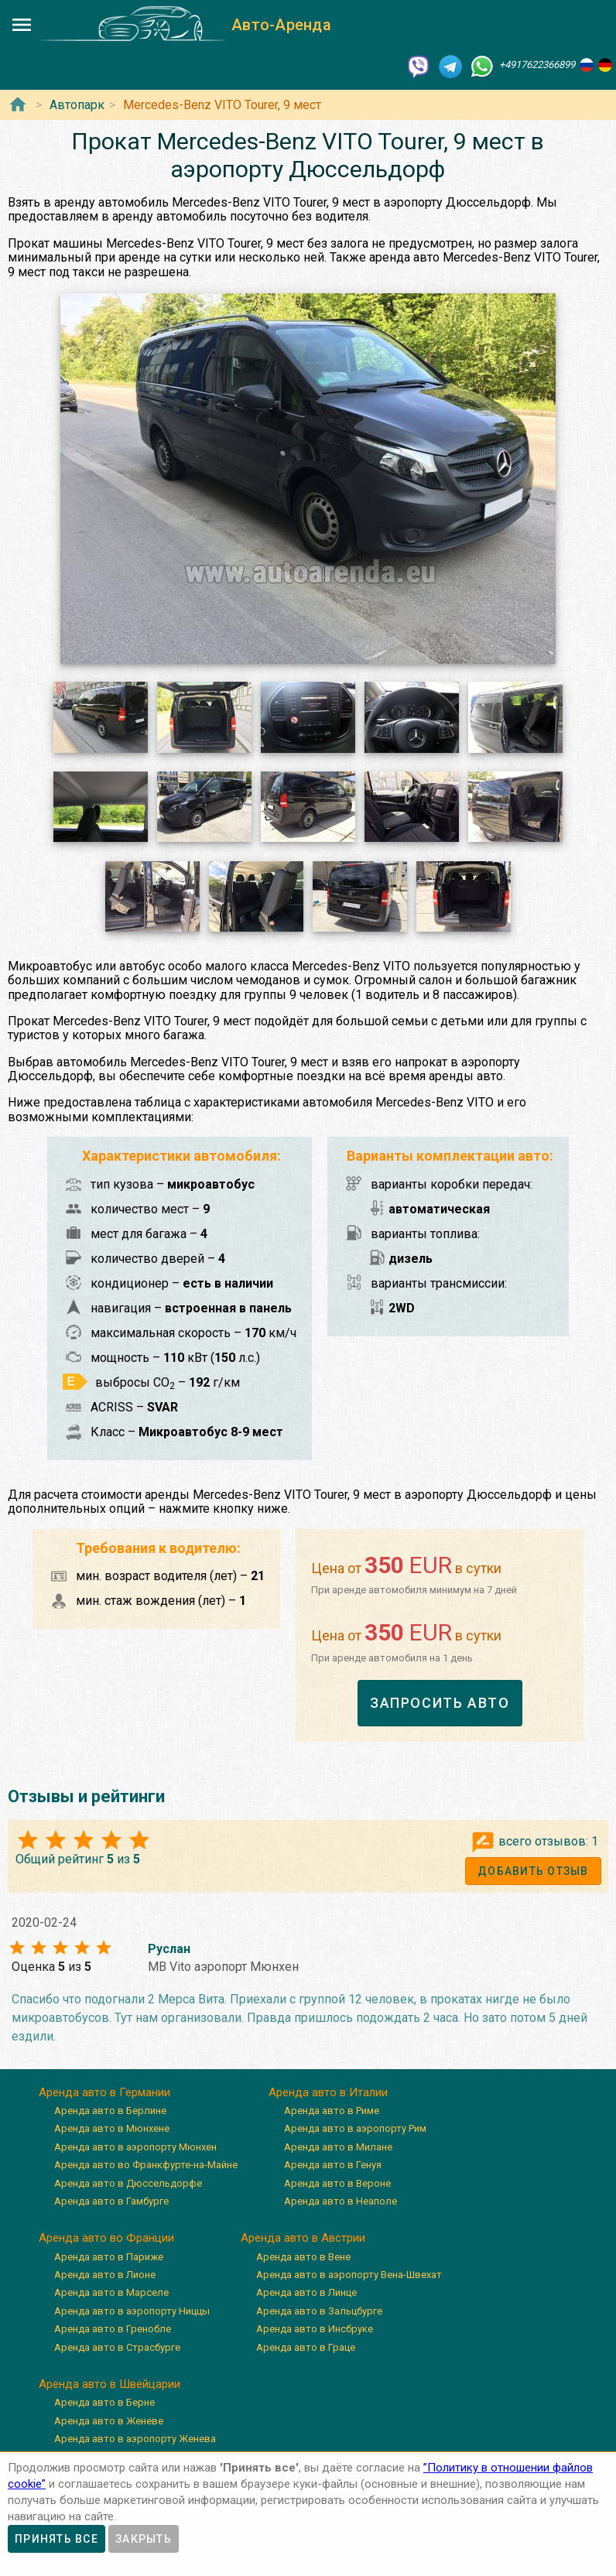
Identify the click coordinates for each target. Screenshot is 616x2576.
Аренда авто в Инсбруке (314, 2329)
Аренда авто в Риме (331, 2110)
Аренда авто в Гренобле (112, 2329)
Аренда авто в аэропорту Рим (355, 2128)
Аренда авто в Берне (104, 2402)
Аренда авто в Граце (305, 2347)
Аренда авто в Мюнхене (111, 2128)
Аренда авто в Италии (328, 2092)
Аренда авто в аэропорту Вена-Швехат (349, 2274)
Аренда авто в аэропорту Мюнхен (135, 2147)
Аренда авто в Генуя (333, 2165)
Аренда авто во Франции (106, 2238)
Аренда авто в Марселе (111, 2292)
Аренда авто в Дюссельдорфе (128, 2183)
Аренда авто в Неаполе (340, 2201)
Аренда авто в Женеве (108, 2421)
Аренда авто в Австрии (303, 2238)
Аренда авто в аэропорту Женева (135, 2438)
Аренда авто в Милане (338, 2147)
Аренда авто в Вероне (337, 2183)
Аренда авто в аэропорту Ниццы (132, 2311)
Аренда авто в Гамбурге (111, 2201)
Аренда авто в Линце (306, 2292)
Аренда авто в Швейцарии (109, 2384)
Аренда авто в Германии (104, 2092)
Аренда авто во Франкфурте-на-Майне (146, 2165)
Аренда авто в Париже (108, 2257)
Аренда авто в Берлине (110, 2110)
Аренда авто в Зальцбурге (319, 2311)
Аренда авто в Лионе (105, 2274)
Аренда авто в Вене (303, 2257)
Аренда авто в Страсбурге (117, 2347)
